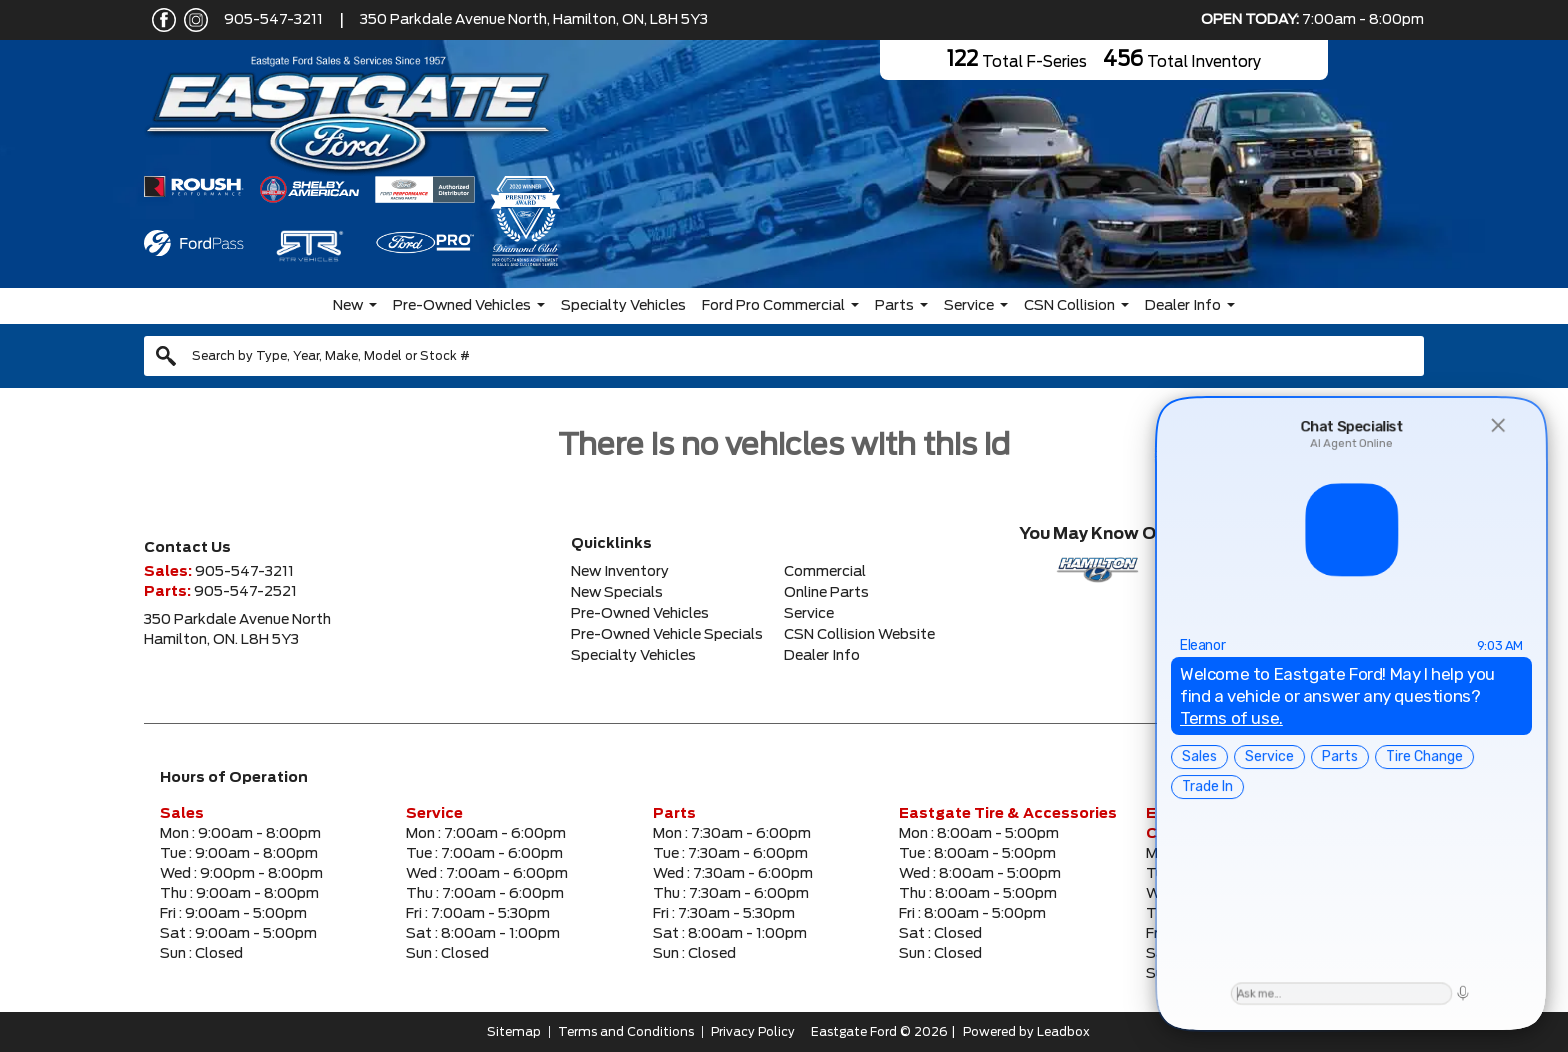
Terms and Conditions (626, 1032)
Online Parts (826, 593)
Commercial (825, 572)
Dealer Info (1183, 306)
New (348, 306)
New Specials (617, 593)
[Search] (784, 356)
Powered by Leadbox (1026, 1032)
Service (969, 306)
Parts (894, 306)
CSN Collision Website (859, 635)
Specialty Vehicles (623, 306)
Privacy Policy (753, 1032)
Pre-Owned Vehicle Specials (667, 635)
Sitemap (514, 1032)
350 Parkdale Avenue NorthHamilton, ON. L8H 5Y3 (237, 630)
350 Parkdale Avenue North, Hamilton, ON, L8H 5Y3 (534, 20)
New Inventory (620, 572)
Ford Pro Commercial (773, 306)
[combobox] (784, 356)
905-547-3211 (273, 20)
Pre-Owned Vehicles (462, 306)
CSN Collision (1069, 306)
